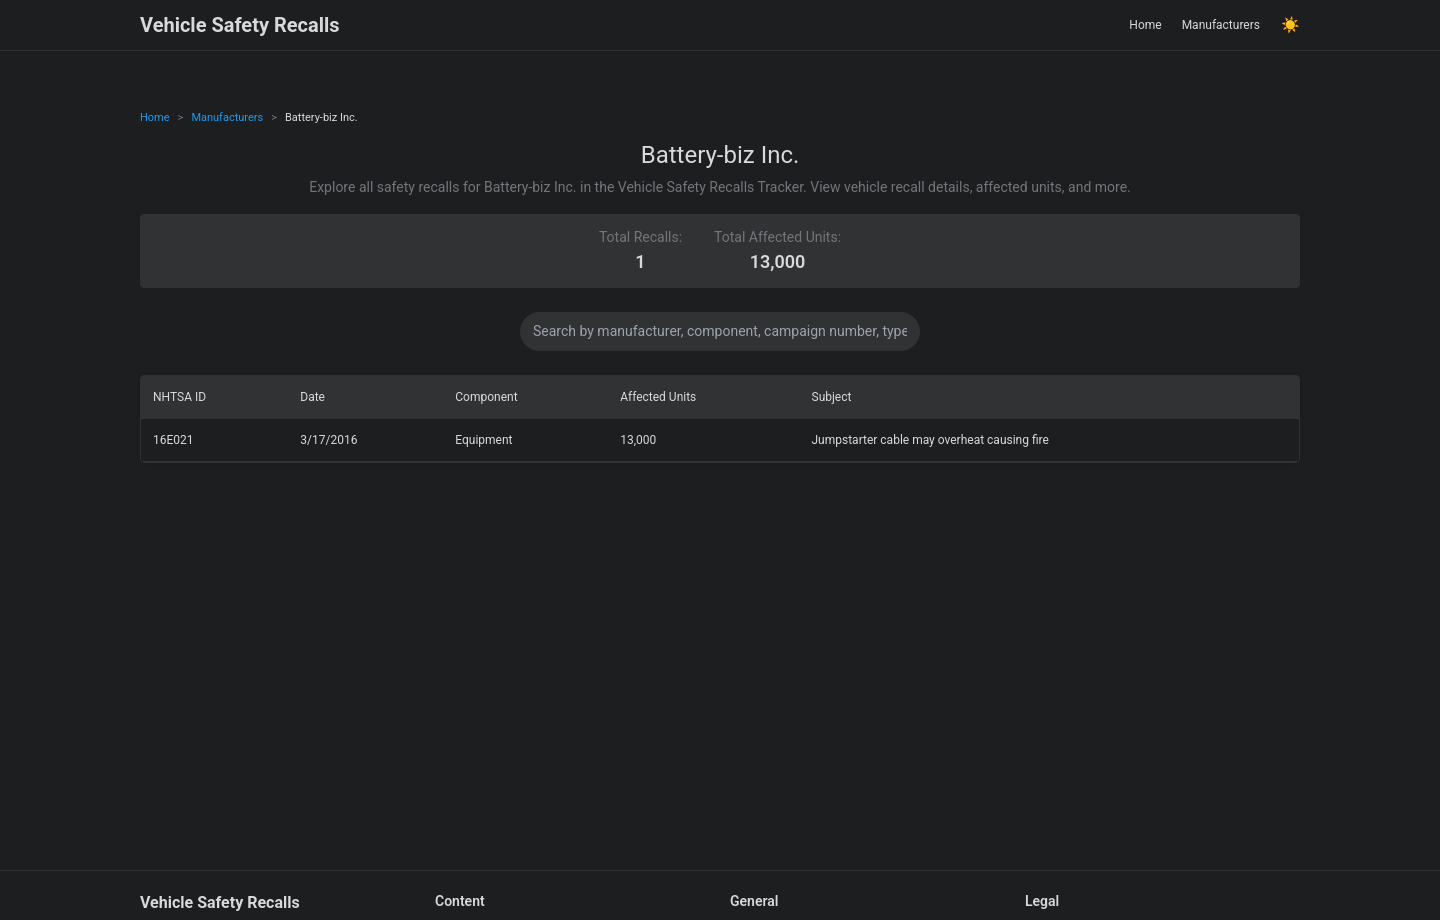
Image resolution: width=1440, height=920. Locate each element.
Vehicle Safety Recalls (240, 25)
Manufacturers (1221, 25)
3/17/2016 (328, 440)
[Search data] (720, 331)
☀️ (1290, 25)
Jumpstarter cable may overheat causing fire (930, 440)
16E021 (173, 440)
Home (1145, 25)
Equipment (483, 440)
